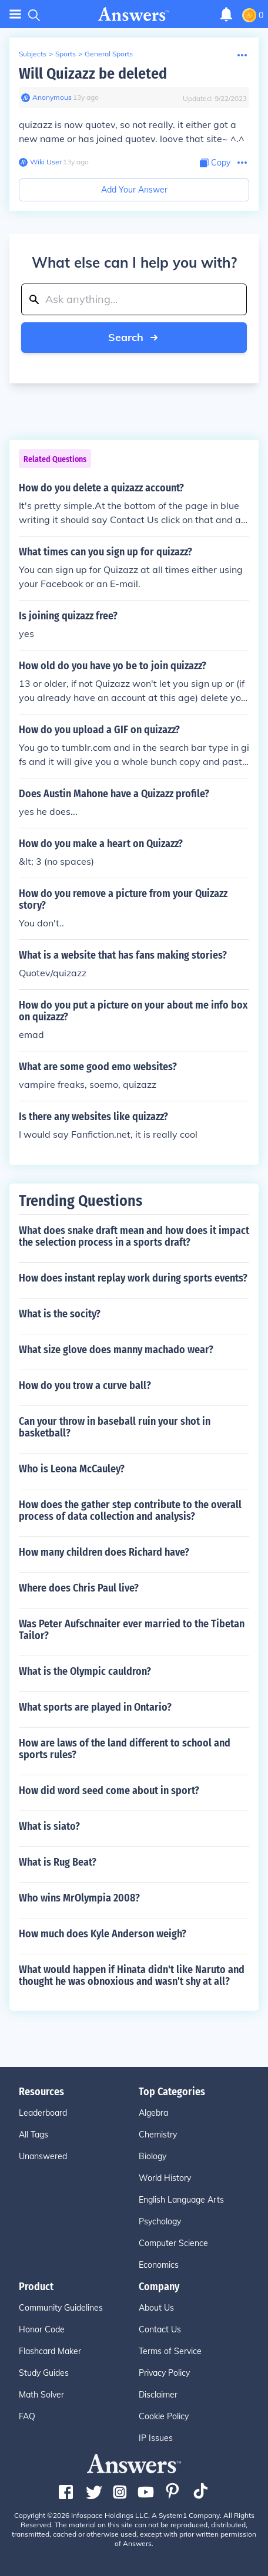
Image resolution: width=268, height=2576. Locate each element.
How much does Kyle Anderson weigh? (102, 1933)
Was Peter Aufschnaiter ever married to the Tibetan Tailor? (131, 1629)
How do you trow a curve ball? (85, 1385)
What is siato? (49, 1826)
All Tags (33, 2134)
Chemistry (158, 2134)
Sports (65, 53)
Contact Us (160, 2329)
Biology (152, 2156)
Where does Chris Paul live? (79, 1588)
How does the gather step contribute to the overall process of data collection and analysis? (130, 1510)
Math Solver (41, 2394)
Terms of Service (170, 2351)
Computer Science (173, 2243)
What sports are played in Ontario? (95, 1707)
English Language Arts (181, 2199)
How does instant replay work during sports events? (133, 1278)
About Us (156, 2307)
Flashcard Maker (50, 2351)
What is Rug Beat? (57, 1862)
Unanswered (43, 2156)
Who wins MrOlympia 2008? (79, 1897)
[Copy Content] (215, 163)
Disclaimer (158, 2394)
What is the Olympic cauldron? (85, 1671)
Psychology (160, 2221)
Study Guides (44, 2373)
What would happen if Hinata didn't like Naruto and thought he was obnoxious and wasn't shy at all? (131, 1975)
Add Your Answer (134, 189)
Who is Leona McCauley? (72, 1468)
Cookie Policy (164, 2416)
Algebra (153, 2113)
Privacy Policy (164, 2373)
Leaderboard (43, 2113)
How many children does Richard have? (104, 1552)
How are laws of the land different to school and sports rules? (124, 1749)
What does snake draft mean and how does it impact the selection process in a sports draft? (134, 1236)
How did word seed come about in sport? (109, 1790)
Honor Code (42, 2329)
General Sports (109, 53)
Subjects (32, 53)
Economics (159, 2265)
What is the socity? (60, 1313)
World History (165, 2178)
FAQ (27, 2416)
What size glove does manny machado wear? (116, 1349)
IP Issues (156, 2438)
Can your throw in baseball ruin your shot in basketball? (114, 1427)
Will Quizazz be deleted (93, 74)
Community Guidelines (61, 2307)
